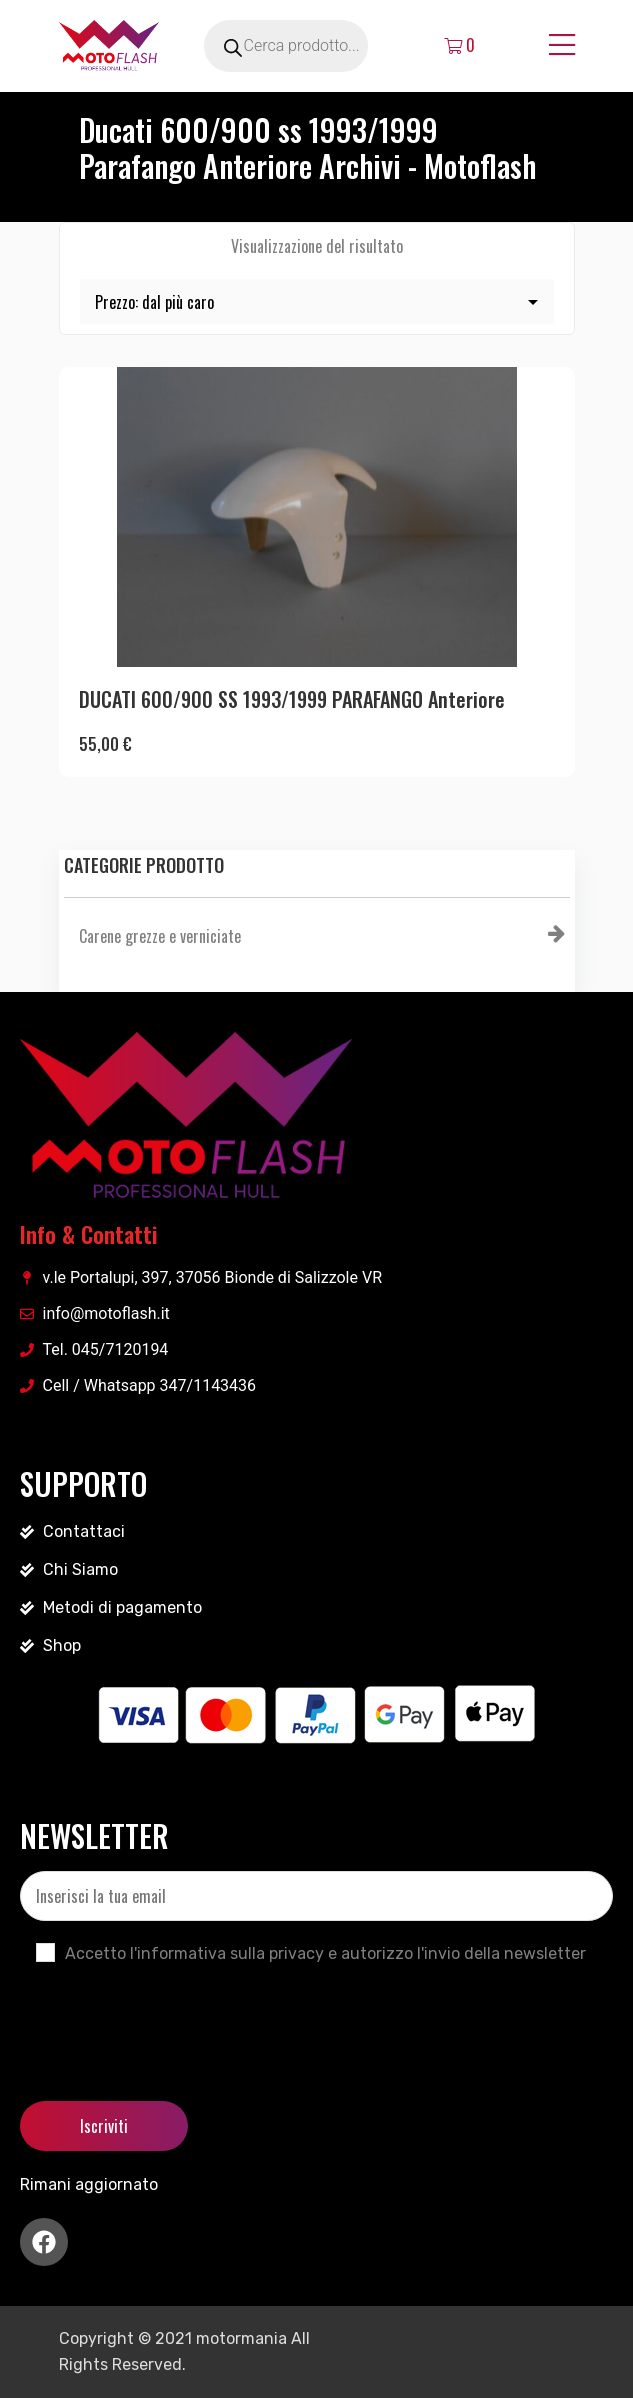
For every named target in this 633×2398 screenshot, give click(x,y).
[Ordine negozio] (317, 301)
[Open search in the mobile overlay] (309, 46)
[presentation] (172, 2016)
